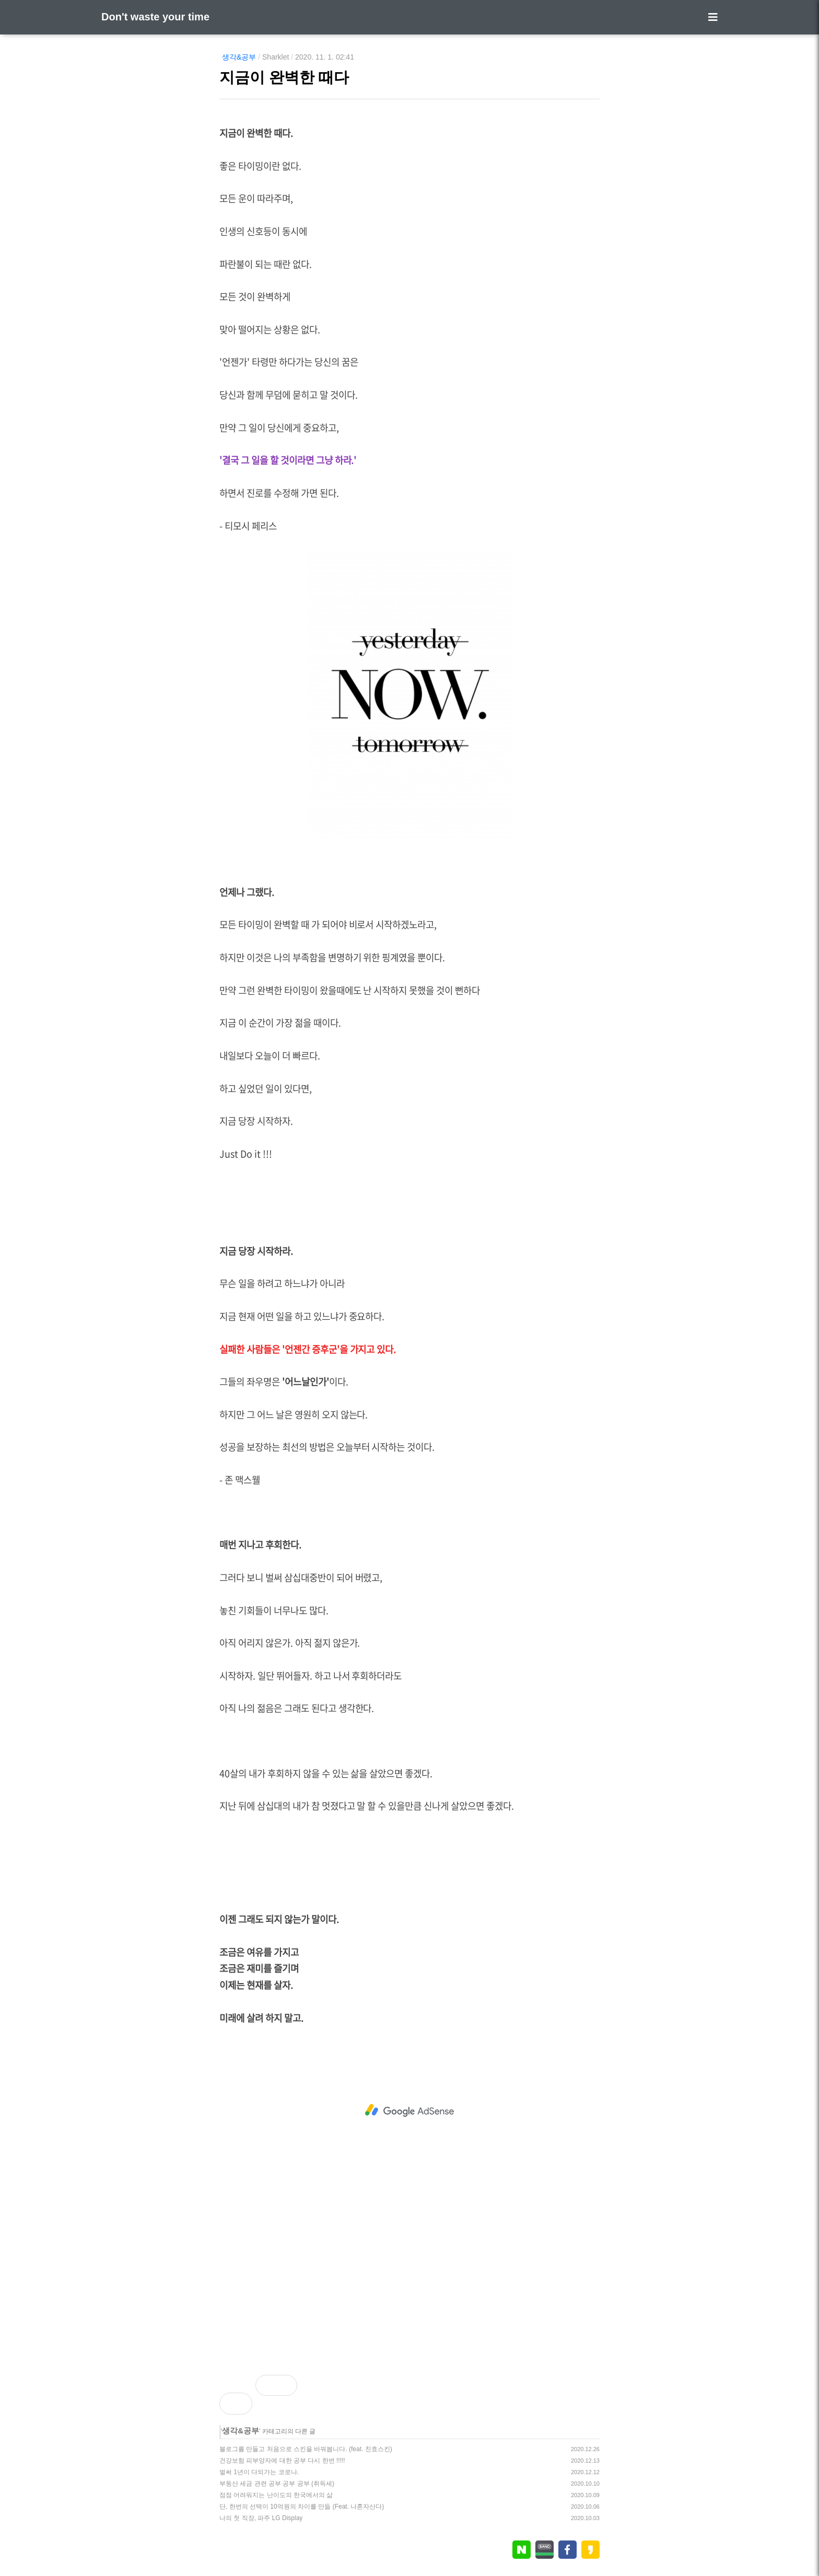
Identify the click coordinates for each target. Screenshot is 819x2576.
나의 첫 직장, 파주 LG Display (260, 2518)
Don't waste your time (155, 16)
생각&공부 (239, 57)
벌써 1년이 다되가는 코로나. (259, 2472)
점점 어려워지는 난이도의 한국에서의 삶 (276, 2495)
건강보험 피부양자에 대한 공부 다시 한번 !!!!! (282, 2460)
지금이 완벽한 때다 (284, 77)
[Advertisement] (409, 2110)
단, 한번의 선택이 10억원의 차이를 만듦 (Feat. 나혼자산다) (301, 2506)
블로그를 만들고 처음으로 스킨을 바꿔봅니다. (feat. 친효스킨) (305, 2449)
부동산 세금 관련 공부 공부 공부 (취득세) (276, 2483)
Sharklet (275, 57)
